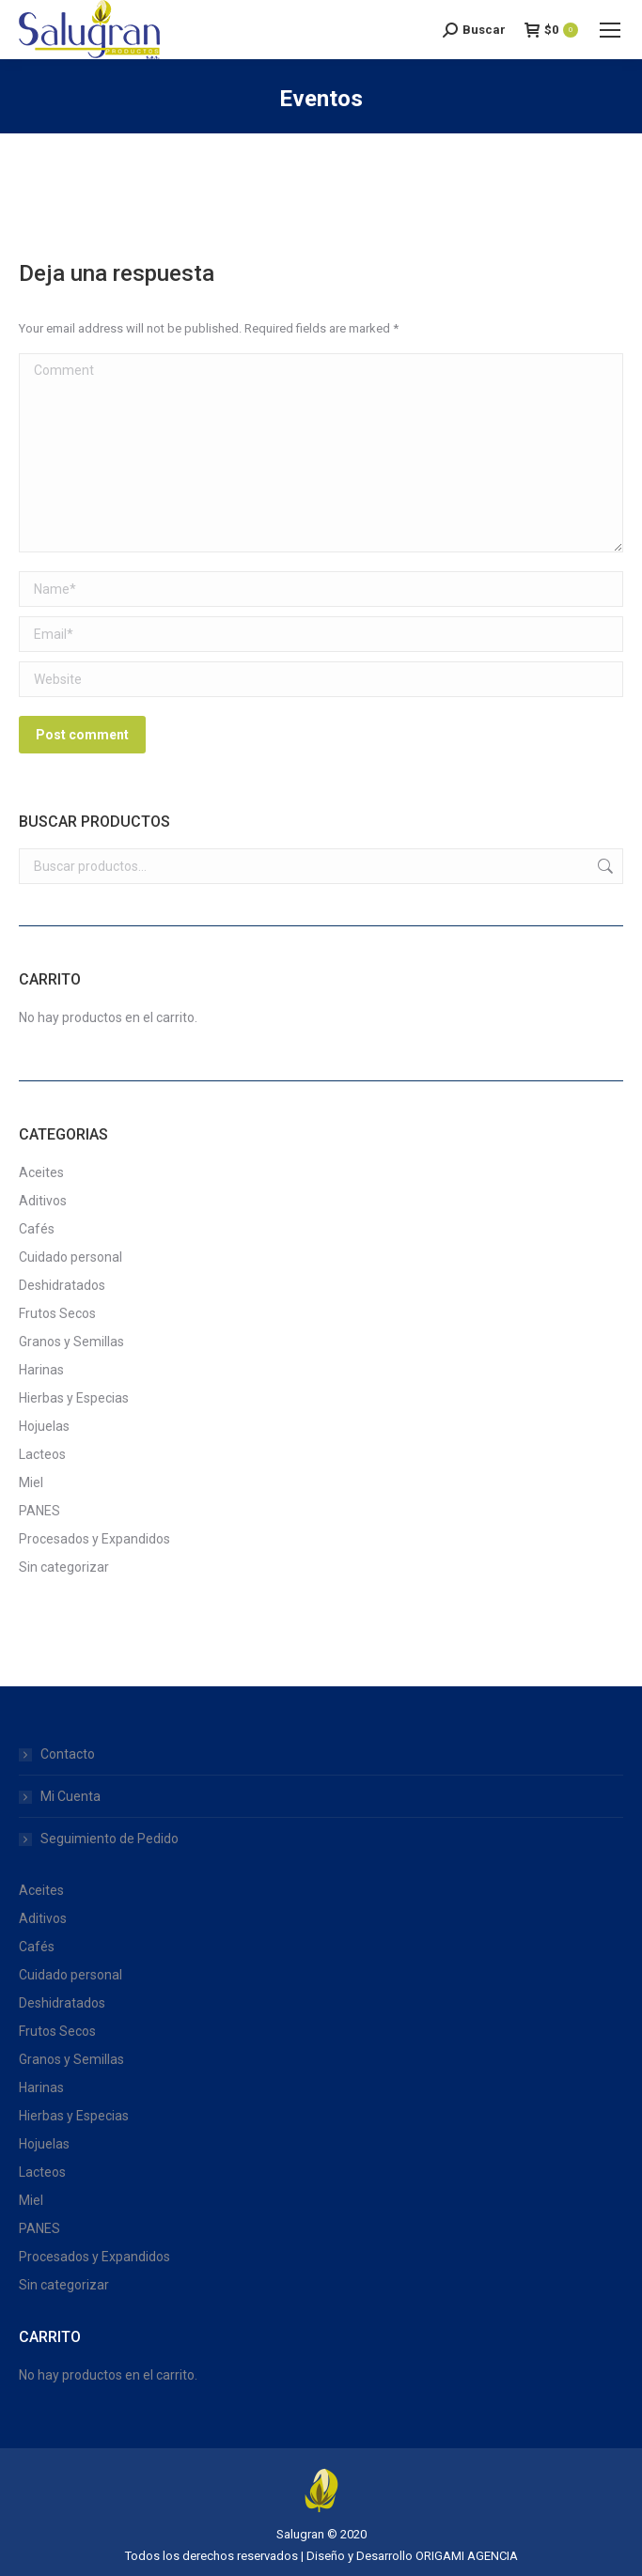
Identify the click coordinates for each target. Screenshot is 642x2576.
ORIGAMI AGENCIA (466, 2556)
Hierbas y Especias (74, 1397)
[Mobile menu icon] (610, 30)
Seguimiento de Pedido (109, 1838)
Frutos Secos (57, 1313)
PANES (39, 1510)
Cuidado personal (70, 1257)
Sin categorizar (64, 1567)
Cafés (37, 1228)
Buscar (603, 866)
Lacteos (42, 1454)
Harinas (41, 1369)
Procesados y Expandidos (94, 1538)
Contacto (67, 1753)
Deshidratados (62, 1285)
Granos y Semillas (71, 1341)
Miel (31, 1482)
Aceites (41, 1172)
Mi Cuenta (70, 1796)
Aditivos (43, 1200)
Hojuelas (44, 1426)
